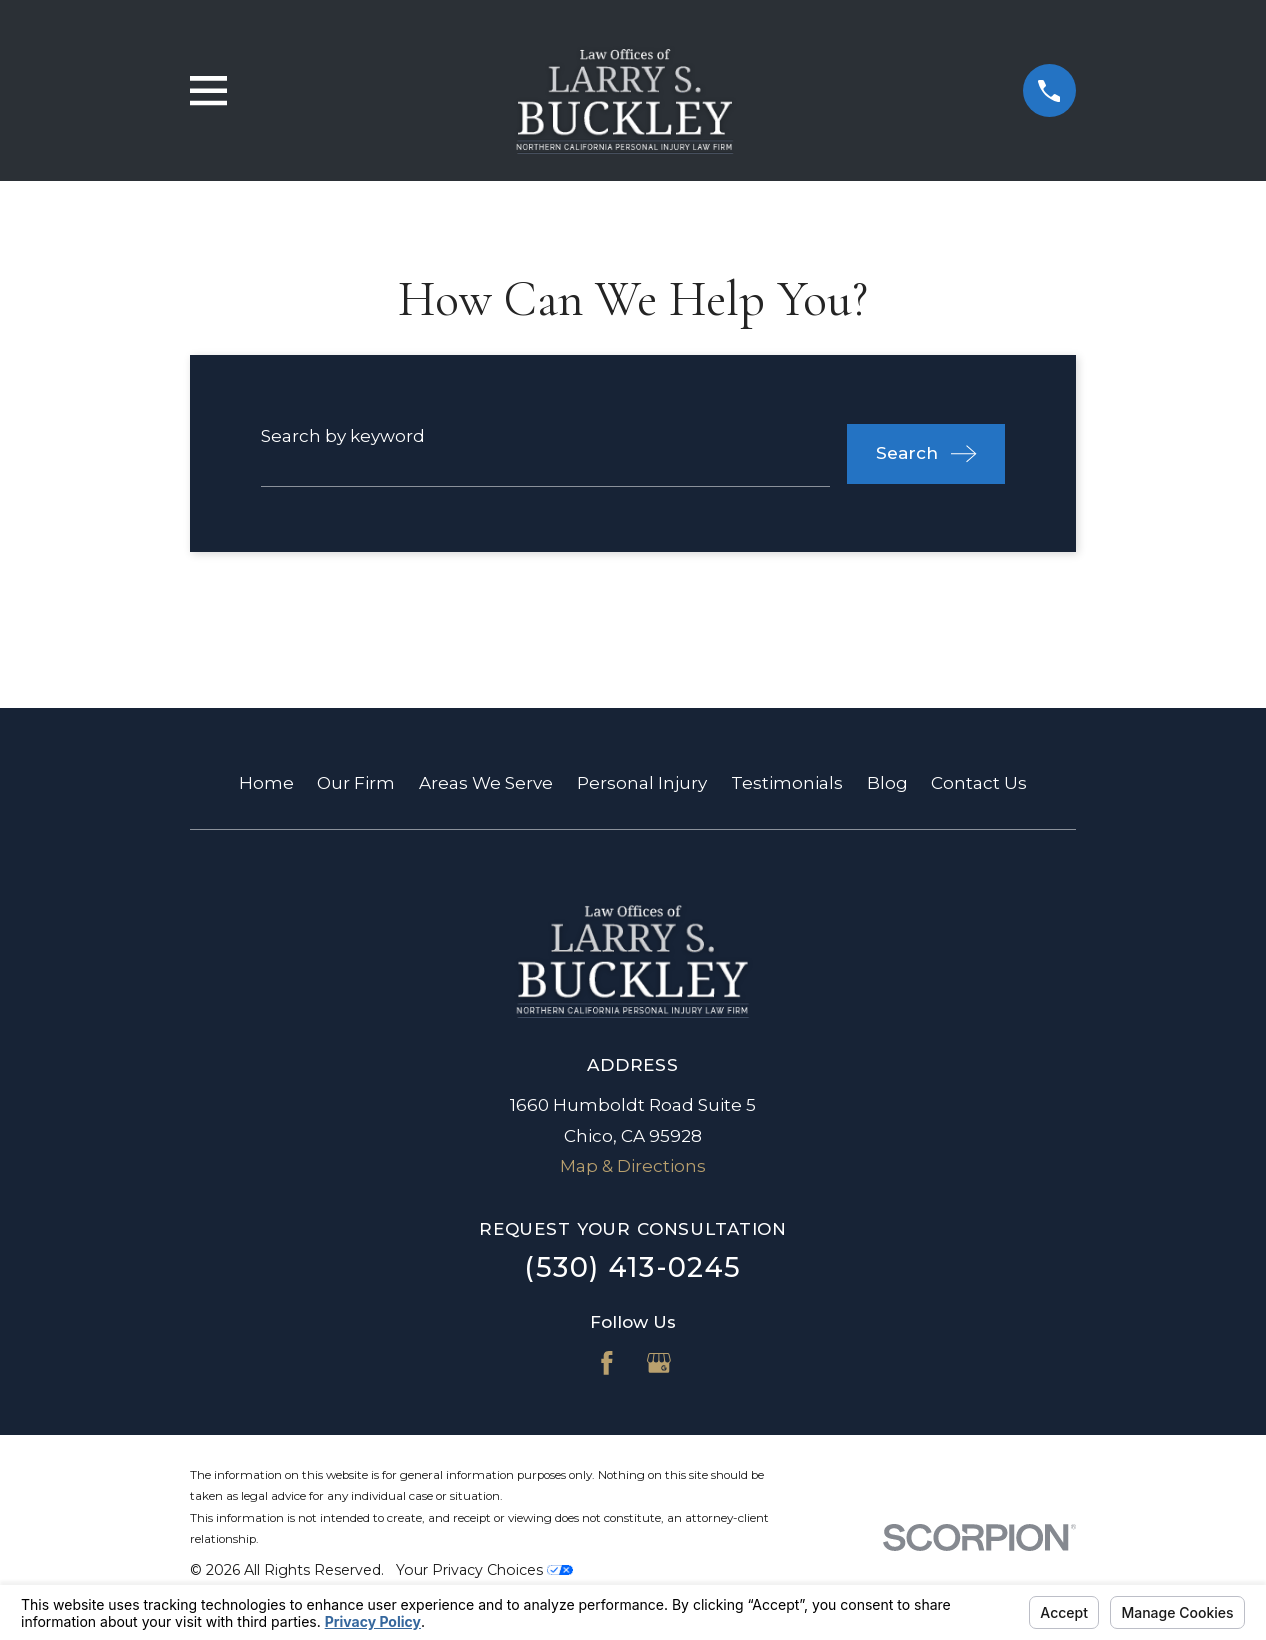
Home (266, 783)
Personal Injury (642, 783)
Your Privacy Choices (484, 1570)
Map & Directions (633, 1166)
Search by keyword (343, 436)
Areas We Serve (486, 783)
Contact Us (979, 783)
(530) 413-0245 (632, 1267)
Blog (887, 783)
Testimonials (787, 783)
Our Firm (356, 783)
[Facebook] (607, 1363)
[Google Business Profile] (659, 1363)
